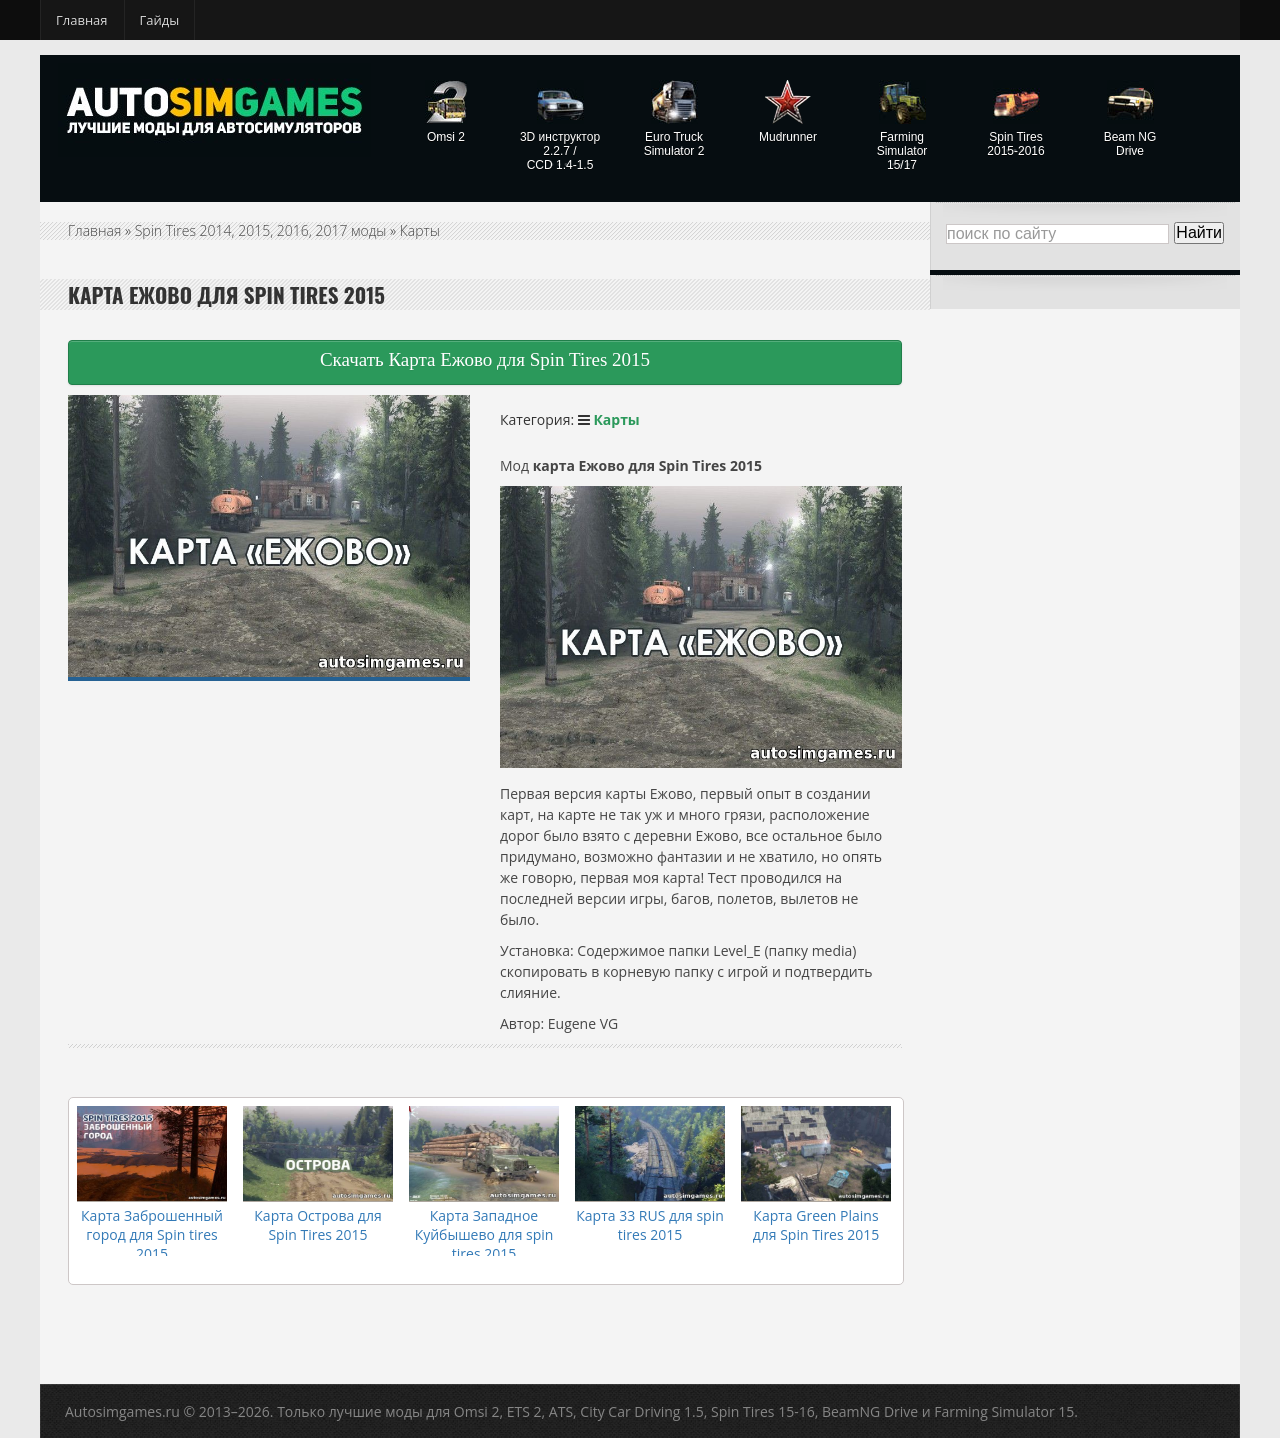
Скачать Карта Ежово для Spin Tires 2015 (485, 359)
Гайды (160, 20)
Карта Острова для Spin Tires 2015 (317, 1225)
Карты (420, 230)
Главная (82, 20)
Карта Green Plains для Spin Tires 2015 (816, 1225)
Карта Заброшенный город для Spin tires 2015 (152, 1234)
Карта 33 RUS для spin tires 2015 (650, 1225)
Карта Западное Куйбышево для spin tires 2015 (484, 1234)
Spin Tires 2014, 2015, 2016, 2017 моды (261, 230)
